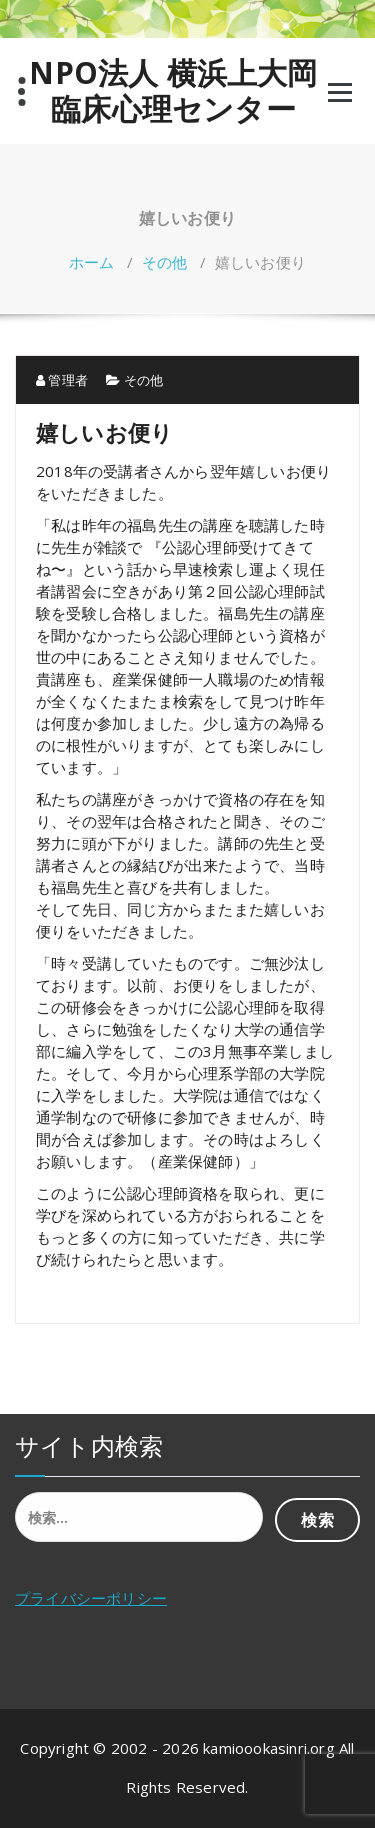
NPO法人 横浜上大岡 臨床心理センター (173, 91)
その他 (165, 262)
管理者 (62, 380)
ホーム (92, 262)
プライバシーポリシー (91, 1598)
